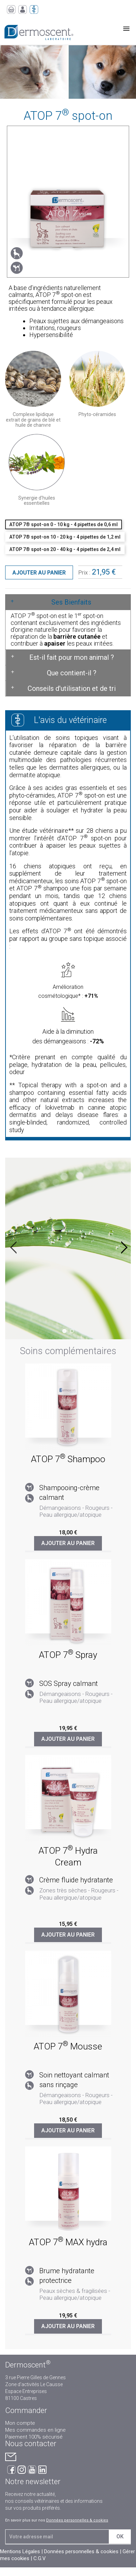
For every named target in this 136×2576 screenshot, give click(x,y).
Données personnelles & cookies (77, 2520)
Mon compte (20, 2423)
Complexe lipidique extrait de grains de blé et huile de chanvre (33, 420)
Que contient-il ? (71, 673)
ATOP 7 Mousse (68, 2046)
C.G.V (39, 2558)
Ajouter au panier (39, 572)
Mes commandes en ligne (35, 2430)
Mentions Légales (20, 2551)
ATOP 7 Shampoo (68, 1459)
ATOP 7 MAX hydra (68, 2242)
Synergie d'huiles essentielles (36, 500)
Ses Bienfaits (71, 602)
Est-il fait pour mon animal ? (71, 657)
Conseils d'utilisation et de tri (72, 688)
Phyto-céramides (97, 414)
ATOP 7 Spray (68, 1655)
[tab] (68, 602)
